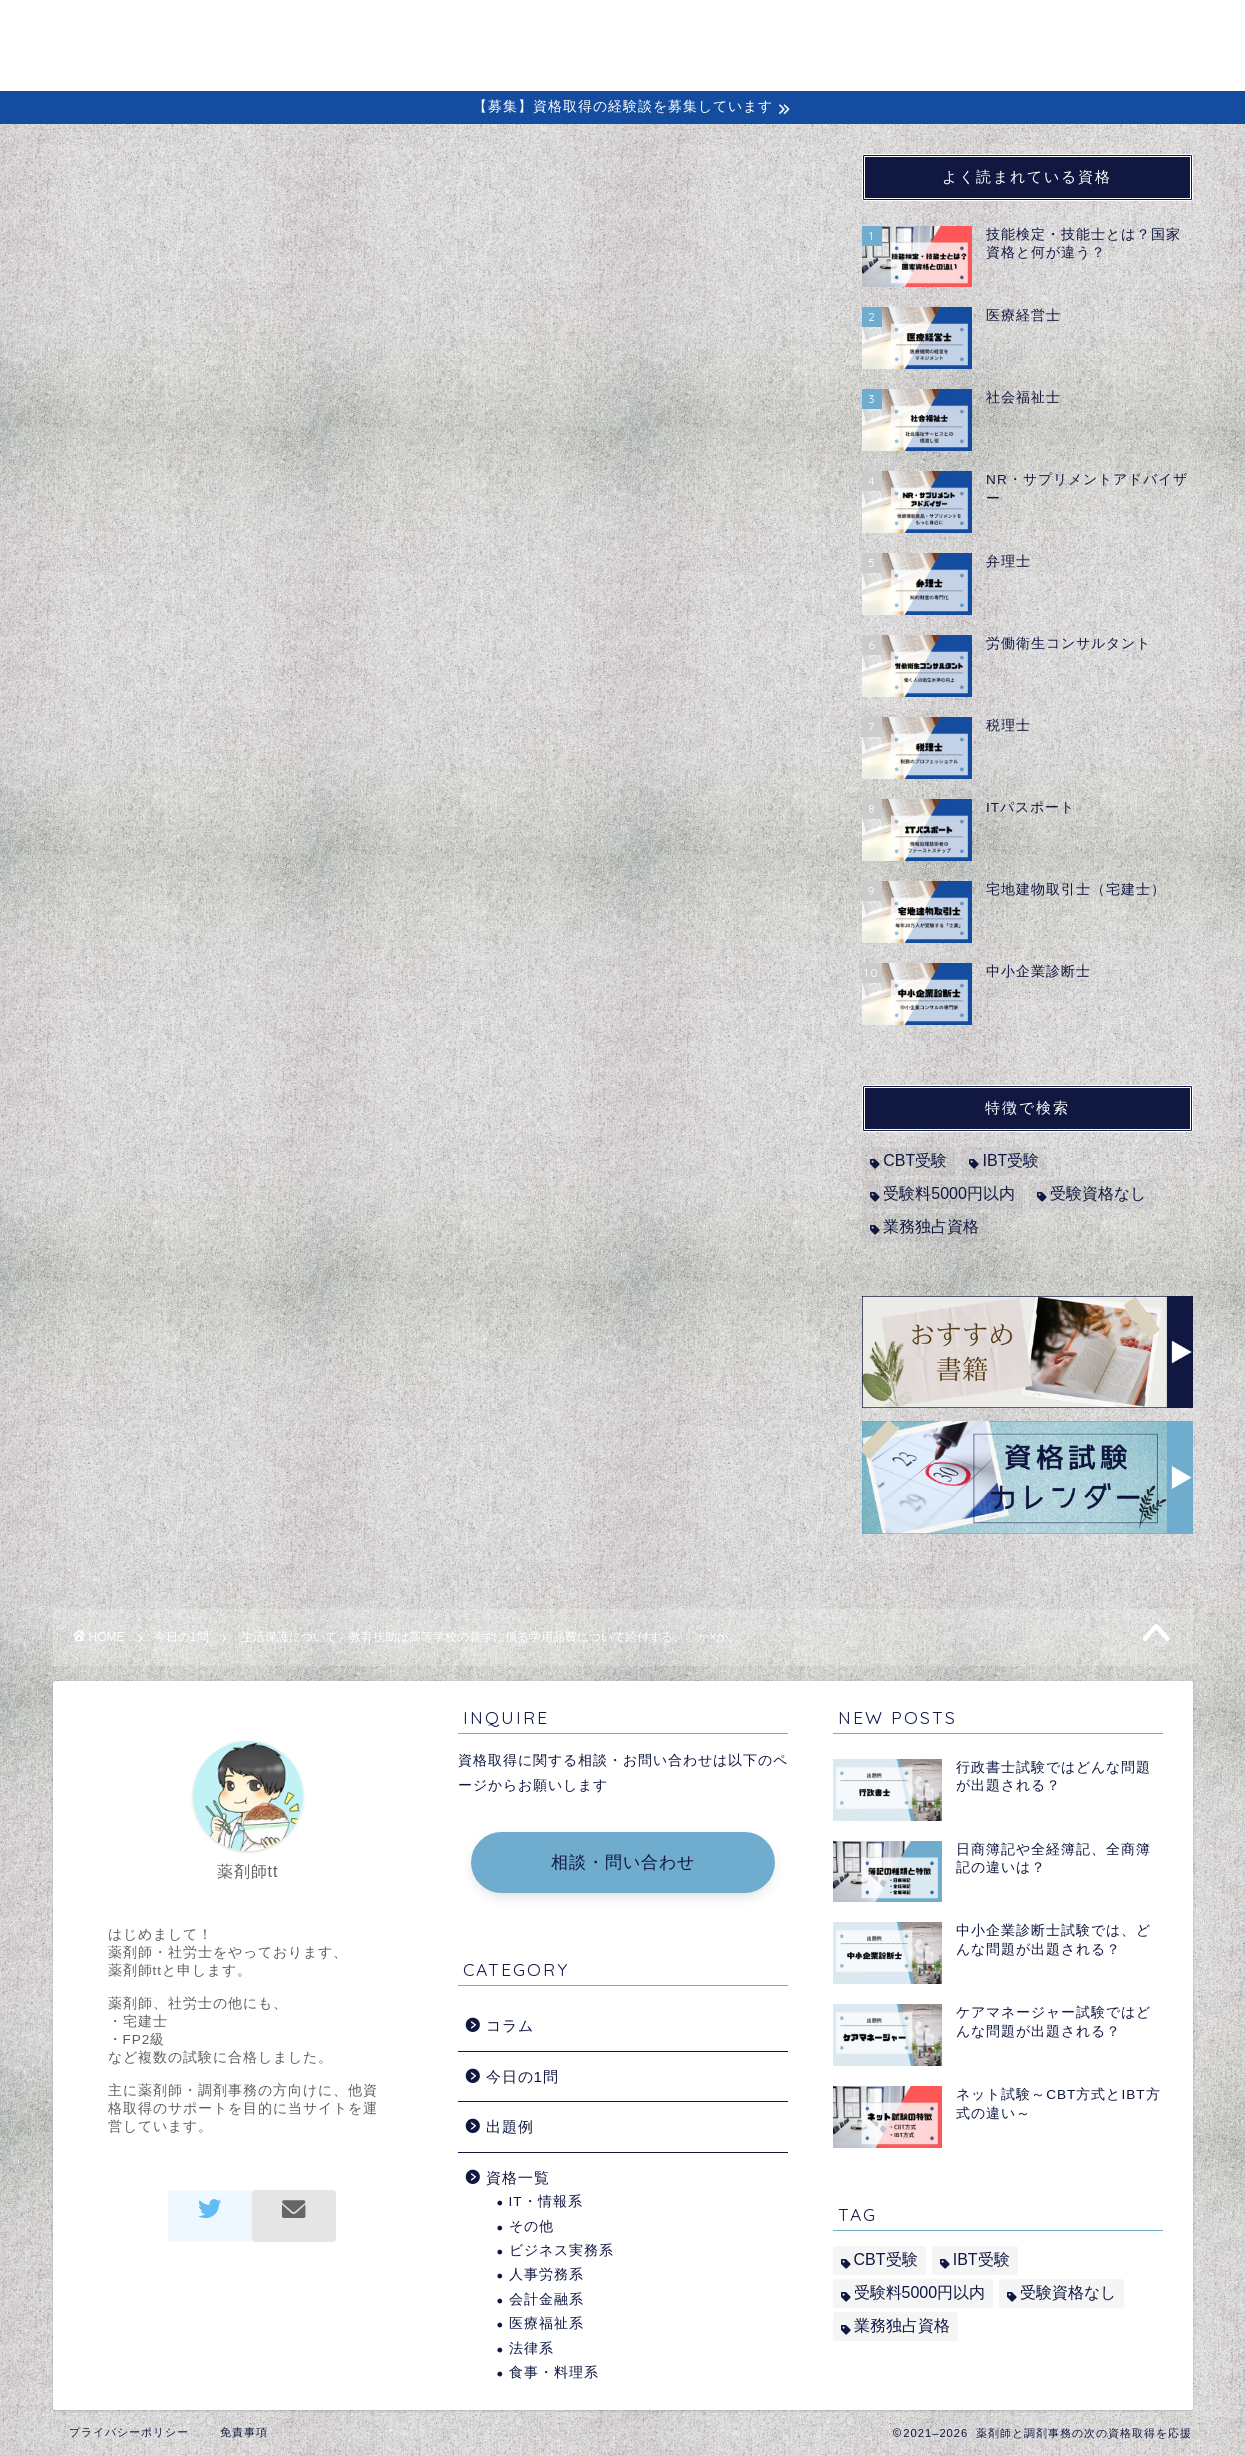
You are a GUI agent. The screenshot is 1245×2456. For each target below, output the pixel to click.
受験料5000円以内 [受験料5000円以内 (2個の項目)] (949, 1193)
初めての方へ (644, 31)
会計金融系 (546, 2299)
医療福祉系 (546, 2323)
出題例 (972, 31)
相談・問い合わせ (623, 1862)
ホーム (517, 31)
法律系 (531, 2348)
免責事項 (244, 2432)
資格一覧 (518, 2177)
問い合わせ (1090, 31)
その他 (531, 2226)
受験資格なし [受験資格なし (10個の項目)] (1098, 1193)
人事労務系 (546, 2274)
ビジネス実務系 (561, 2250)
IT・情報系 (546, 2201)
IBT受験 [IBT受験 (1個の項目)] (1010, 1160)
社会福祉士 (175, 634)
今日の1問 (118, 194)
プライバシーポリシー (129, 2432)
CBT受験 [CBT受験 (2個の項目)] (915, 1160)
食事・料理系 (554, 2372)
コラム (770, 31)
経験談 (871, 31)
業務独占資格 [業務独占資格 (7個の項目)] (931, 1226)
